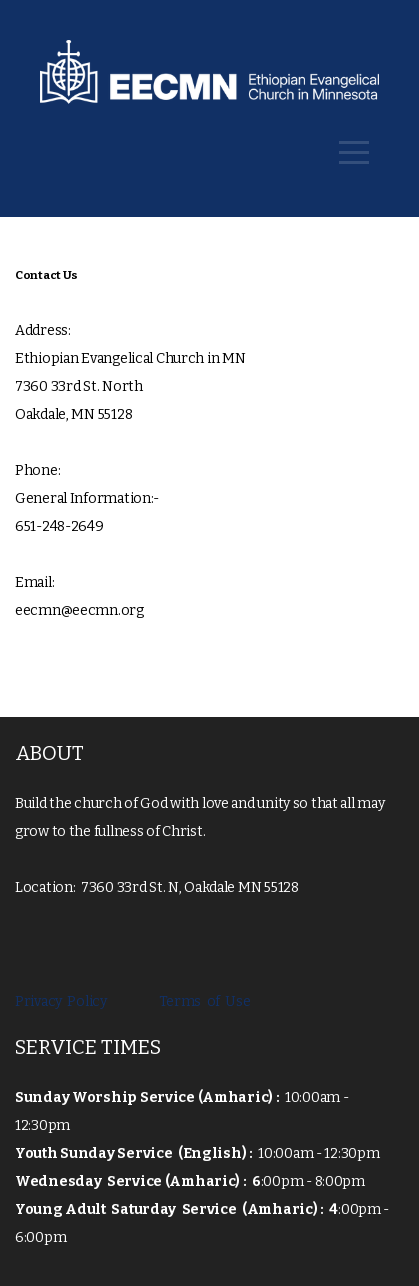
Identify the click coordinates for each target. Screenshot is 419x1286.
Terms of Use (200, 1001)
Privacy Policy (63, 1001)
